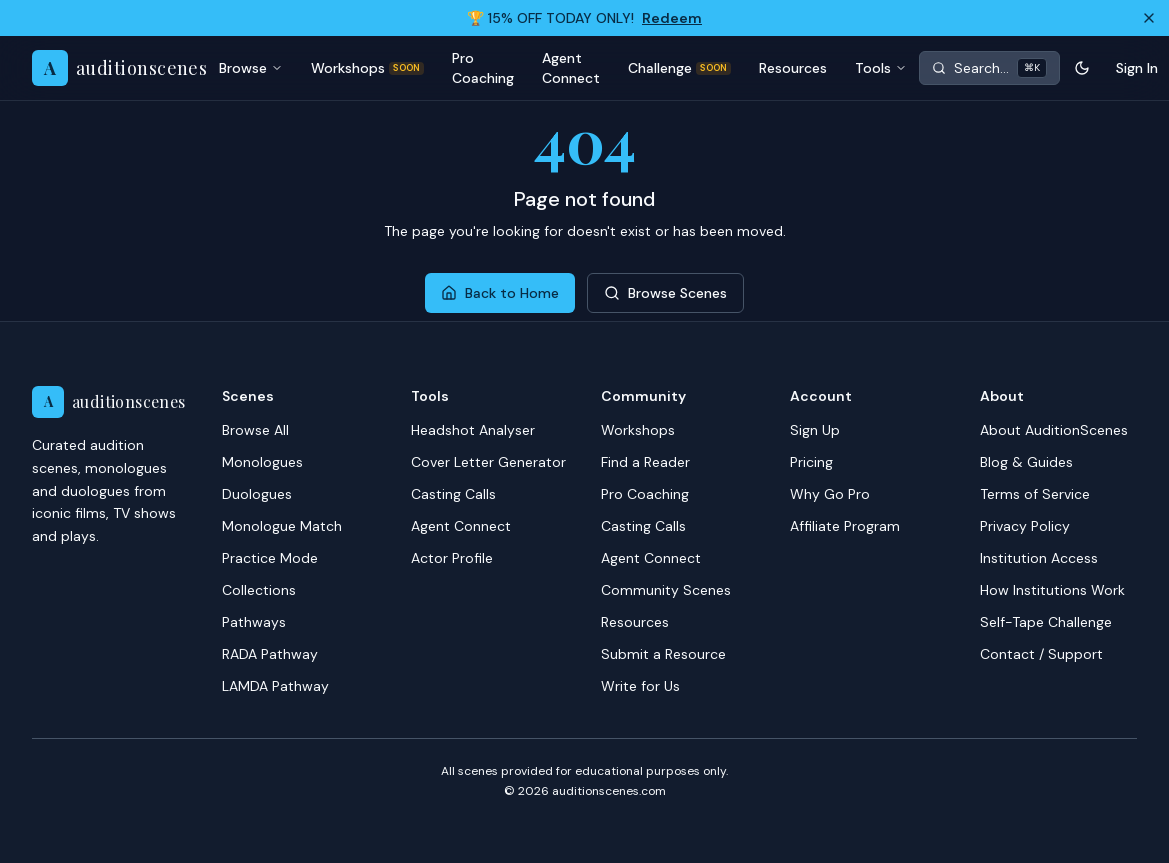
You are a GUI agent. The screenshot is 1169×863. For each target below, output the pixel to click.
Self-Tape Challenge (1046, 622)
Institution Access (1039, 558)
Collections (259, 590)
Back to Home (500, 293)
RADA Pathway (270, 654)
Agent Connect (571, 68)
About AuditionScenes (1054, 430)
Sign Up (815, 430)
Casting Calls (453, 494)
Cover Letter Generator (488, 462)
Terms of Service (1035, 494)
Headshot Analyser (473, 430)
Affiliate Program (845, 526)
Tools (881, 68)
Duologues (257, 494)
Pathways (254, 622)
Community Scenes (666, 590)
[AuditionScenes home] (119, 68)
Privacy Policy (1025, 526)
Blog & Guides (1026, 462)
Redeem (672, 18)
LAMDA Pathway (275, 686)
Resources (793, 68)
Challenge (679, 68)
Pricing (811, 462)
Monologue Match (282, 526)
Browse (251, 68)
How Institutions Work (1052, 590)
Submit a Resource (663, 654)
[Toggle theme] (1082, 68)
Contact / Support (1041, 654)
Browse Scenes (665, 293)
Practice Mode (270, 558)
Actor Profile (452, 558)
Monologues (262, 462)
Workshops (367, 68)
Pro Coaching (483, 68)
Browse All (255, 430)
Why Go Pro (830, 494)
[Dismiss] (1149, 18)
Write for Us (640, 686)
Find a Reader (645, 462)
